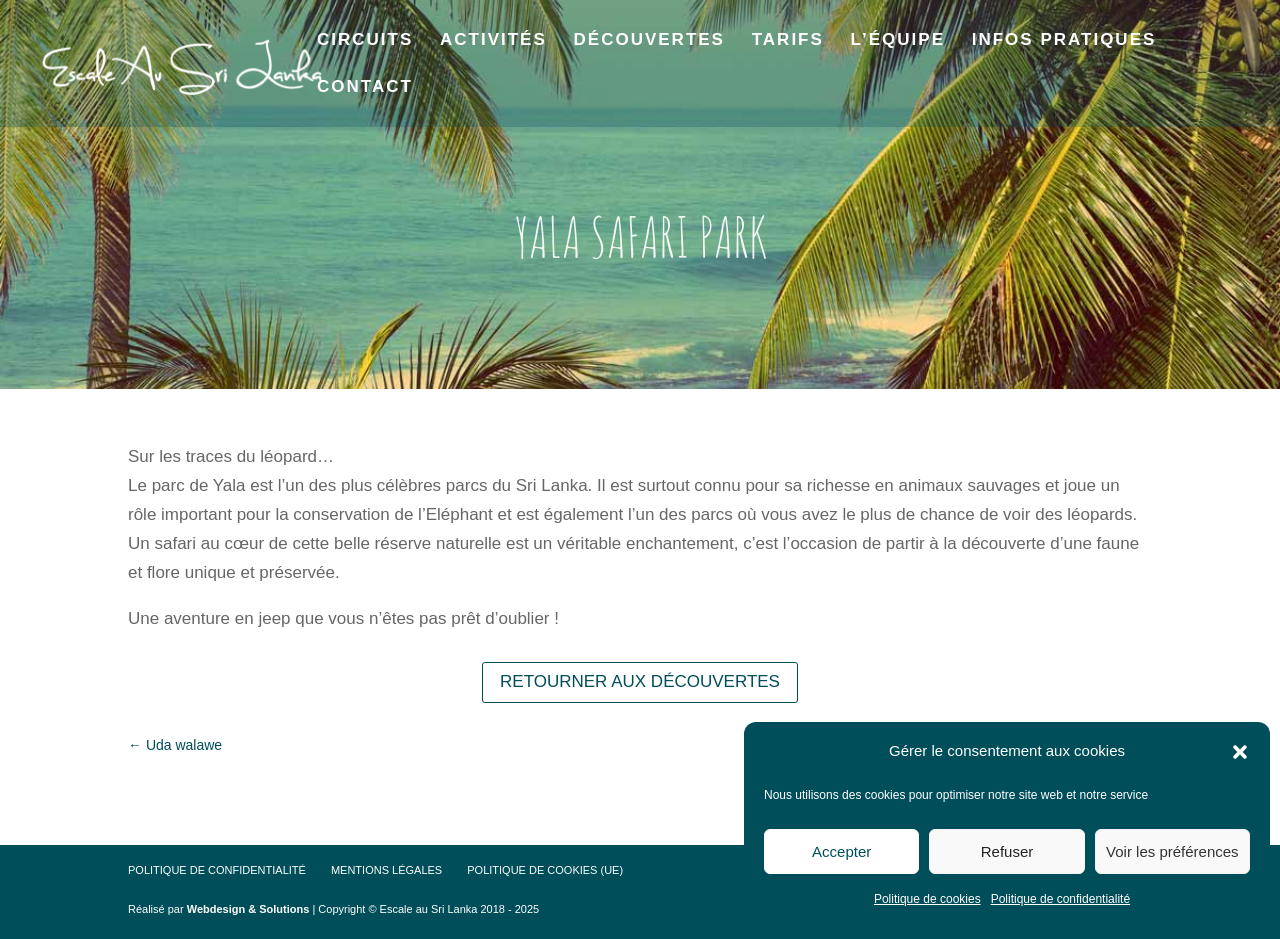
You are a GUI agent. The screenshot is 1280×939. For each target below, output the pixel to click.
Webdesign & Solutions (248, 909)
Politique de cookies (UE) (545, 870)
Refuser (1007, 851)
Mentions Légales (386, 870)
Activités (493, 41)
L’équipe (898, 41)
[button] (1240, 752)
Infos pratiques (1064, 41)
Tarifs (788, 41)
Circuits (365, 41)
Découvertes (649, 41)
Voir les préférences (1172, 851)
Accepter (841, 851)
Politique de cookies (927, 899)
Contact (365, 88)
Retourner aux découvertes (640, 681)
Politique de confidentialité (1060, 899)
